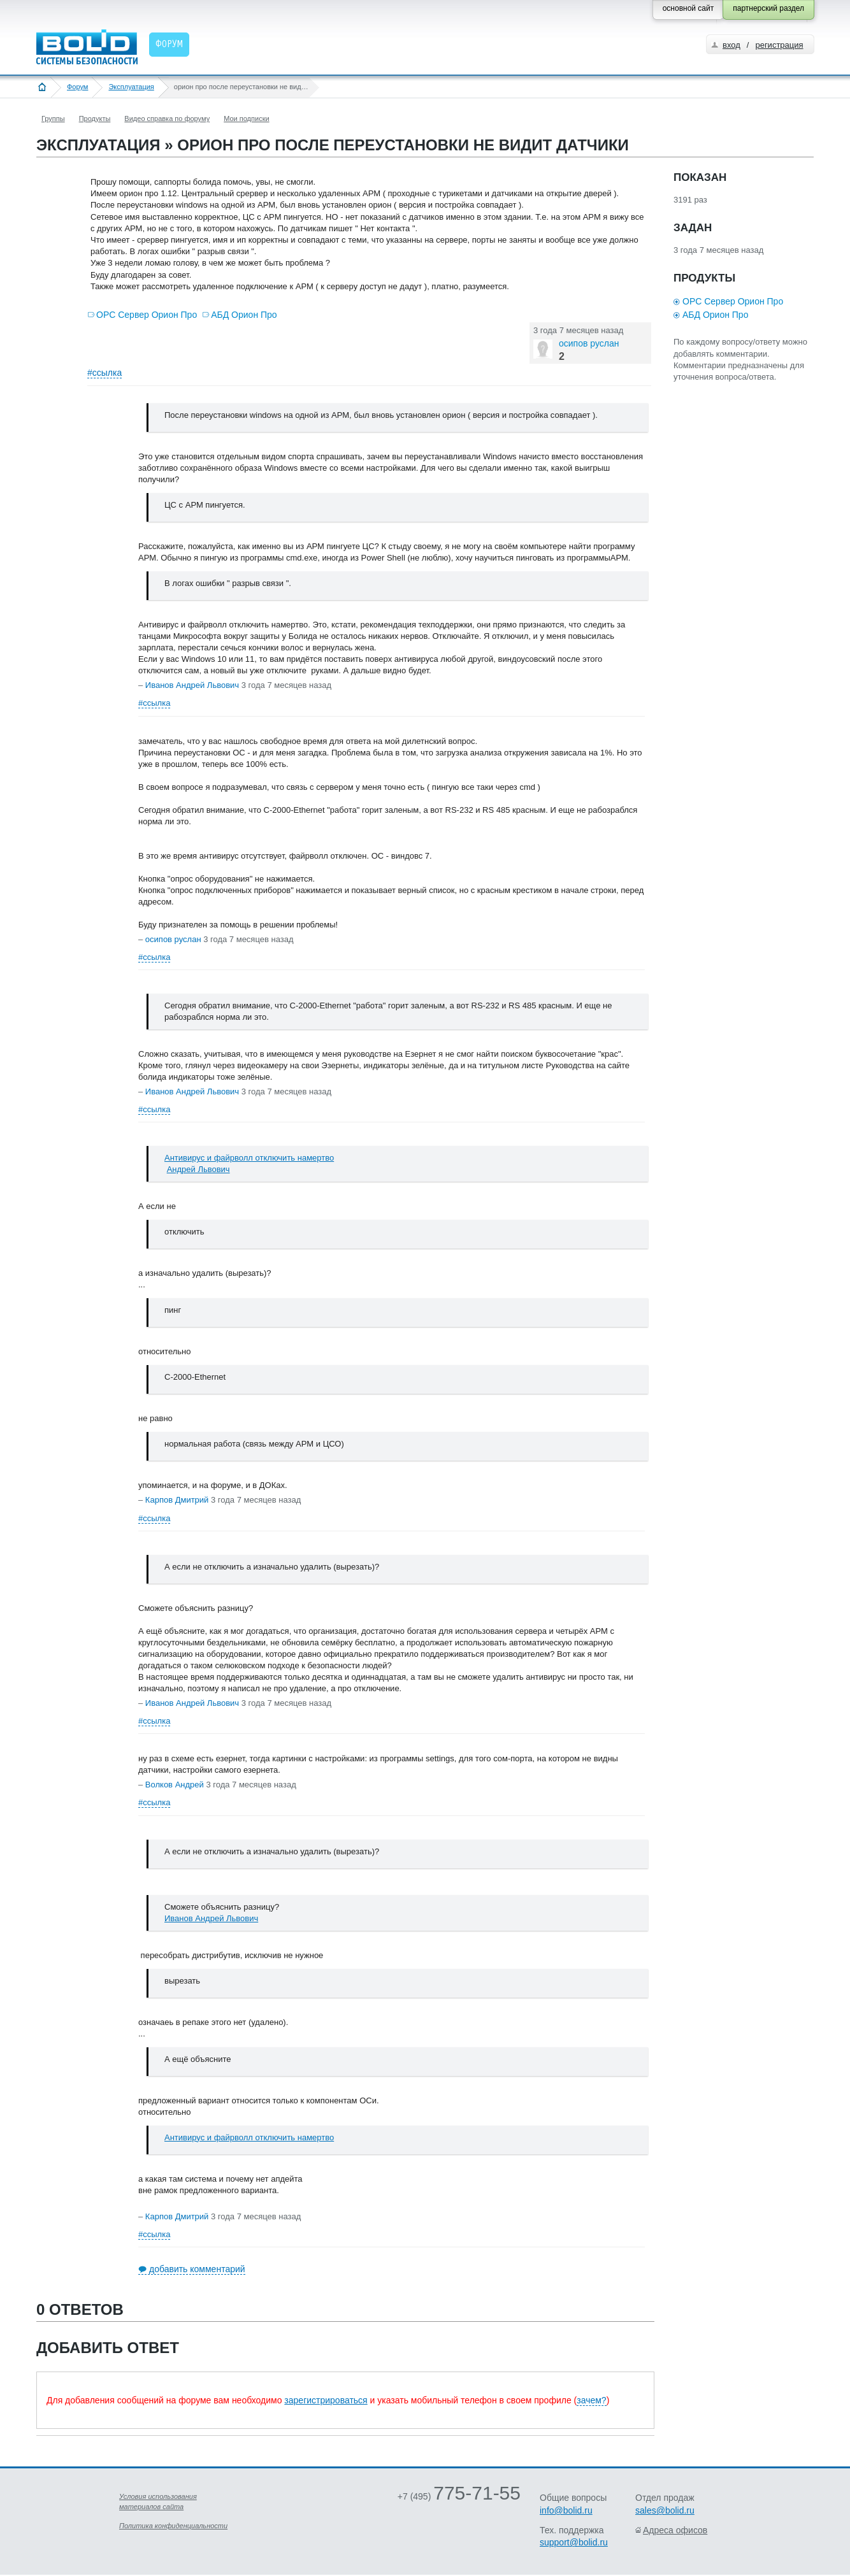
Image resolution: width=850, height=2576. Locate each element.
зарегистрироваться (325, 2400)
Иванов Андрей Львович (211, 1918)
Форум (77, 86)
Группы (53, 118)
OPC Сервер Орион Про (146, 315)
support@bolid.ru (574, 2542)
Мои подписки (246, 118)
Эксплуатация (131, 86)
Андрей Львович (198, 1169)
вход (731, 45)
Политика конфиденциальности (173, 2525)
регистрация (779, 45)
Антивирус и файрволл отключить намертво (249, 1158)
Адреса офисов (675, 2530)
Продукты (95, 118)
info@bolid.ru (566, 2510)
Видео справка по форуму (167, 118)
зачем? (591, 2400)
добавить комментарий (197, 2269)
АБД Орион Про (244, 315)
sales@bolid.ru (665, 2510)
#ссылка (104, 373)
